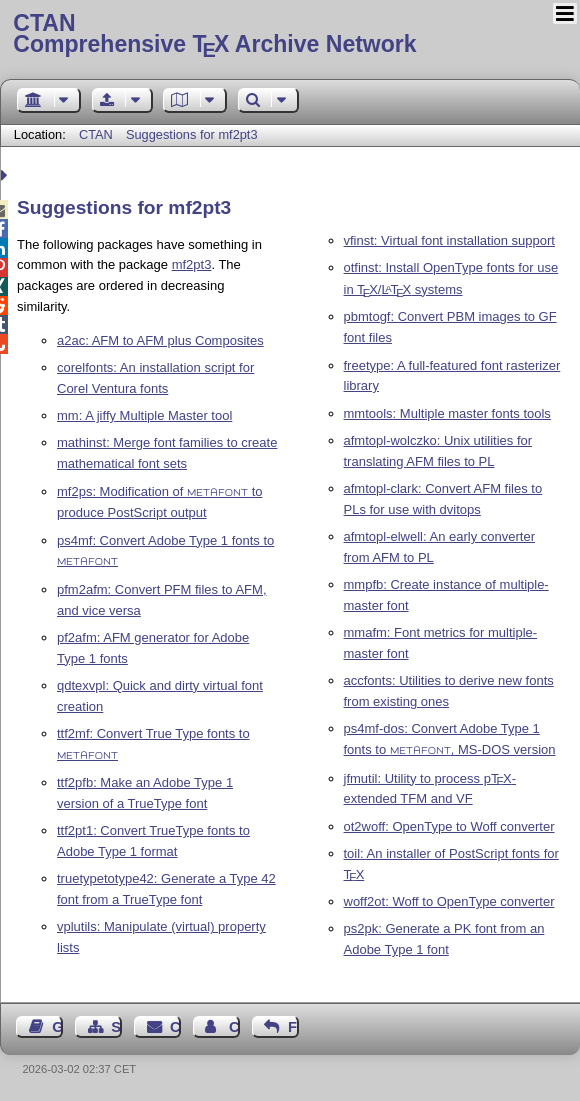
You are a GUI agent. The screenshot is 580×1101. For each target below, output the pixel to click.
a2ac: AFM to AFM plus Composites (160, 340)
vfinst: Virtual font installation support (450, 240)
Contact (175, 1027)
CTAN (96, 134)
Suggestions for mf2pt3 (192, 134)
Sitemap (116, 1027)
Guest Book (57, 1027)
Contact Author (234, 1027)
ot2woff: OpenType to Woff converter (449, 826)
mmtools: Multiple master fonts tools (447, 413)
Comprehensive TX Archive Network (289, 35)
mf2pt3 (192, 264)
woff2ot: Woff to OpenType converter (449, 901)
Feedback (293, 1027)
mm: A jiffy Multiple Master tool (144, 415)
